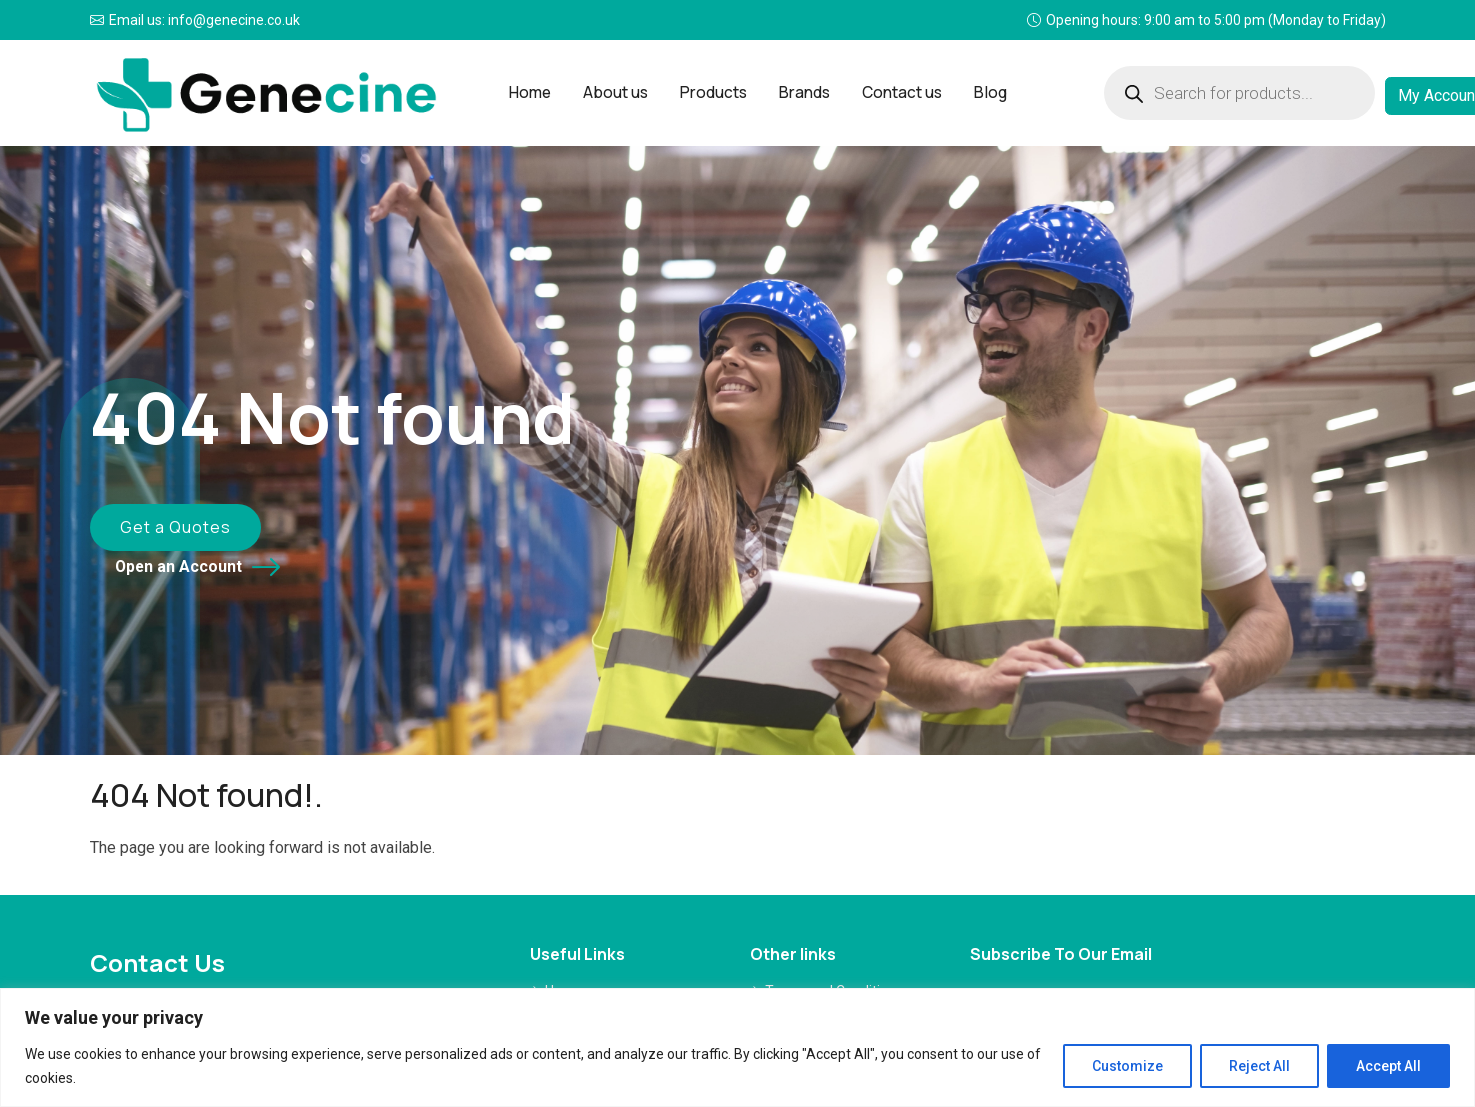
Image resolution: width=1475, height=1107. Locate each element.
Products (714, 92)
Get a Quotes (158, 531)
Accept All (1388, 1066)
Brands (800, 92)
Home (537, 92)
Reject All (1259, 1066)
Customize (1127, 1066)
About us (620, 92)
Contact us (894, 92)
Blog (979, 92)
